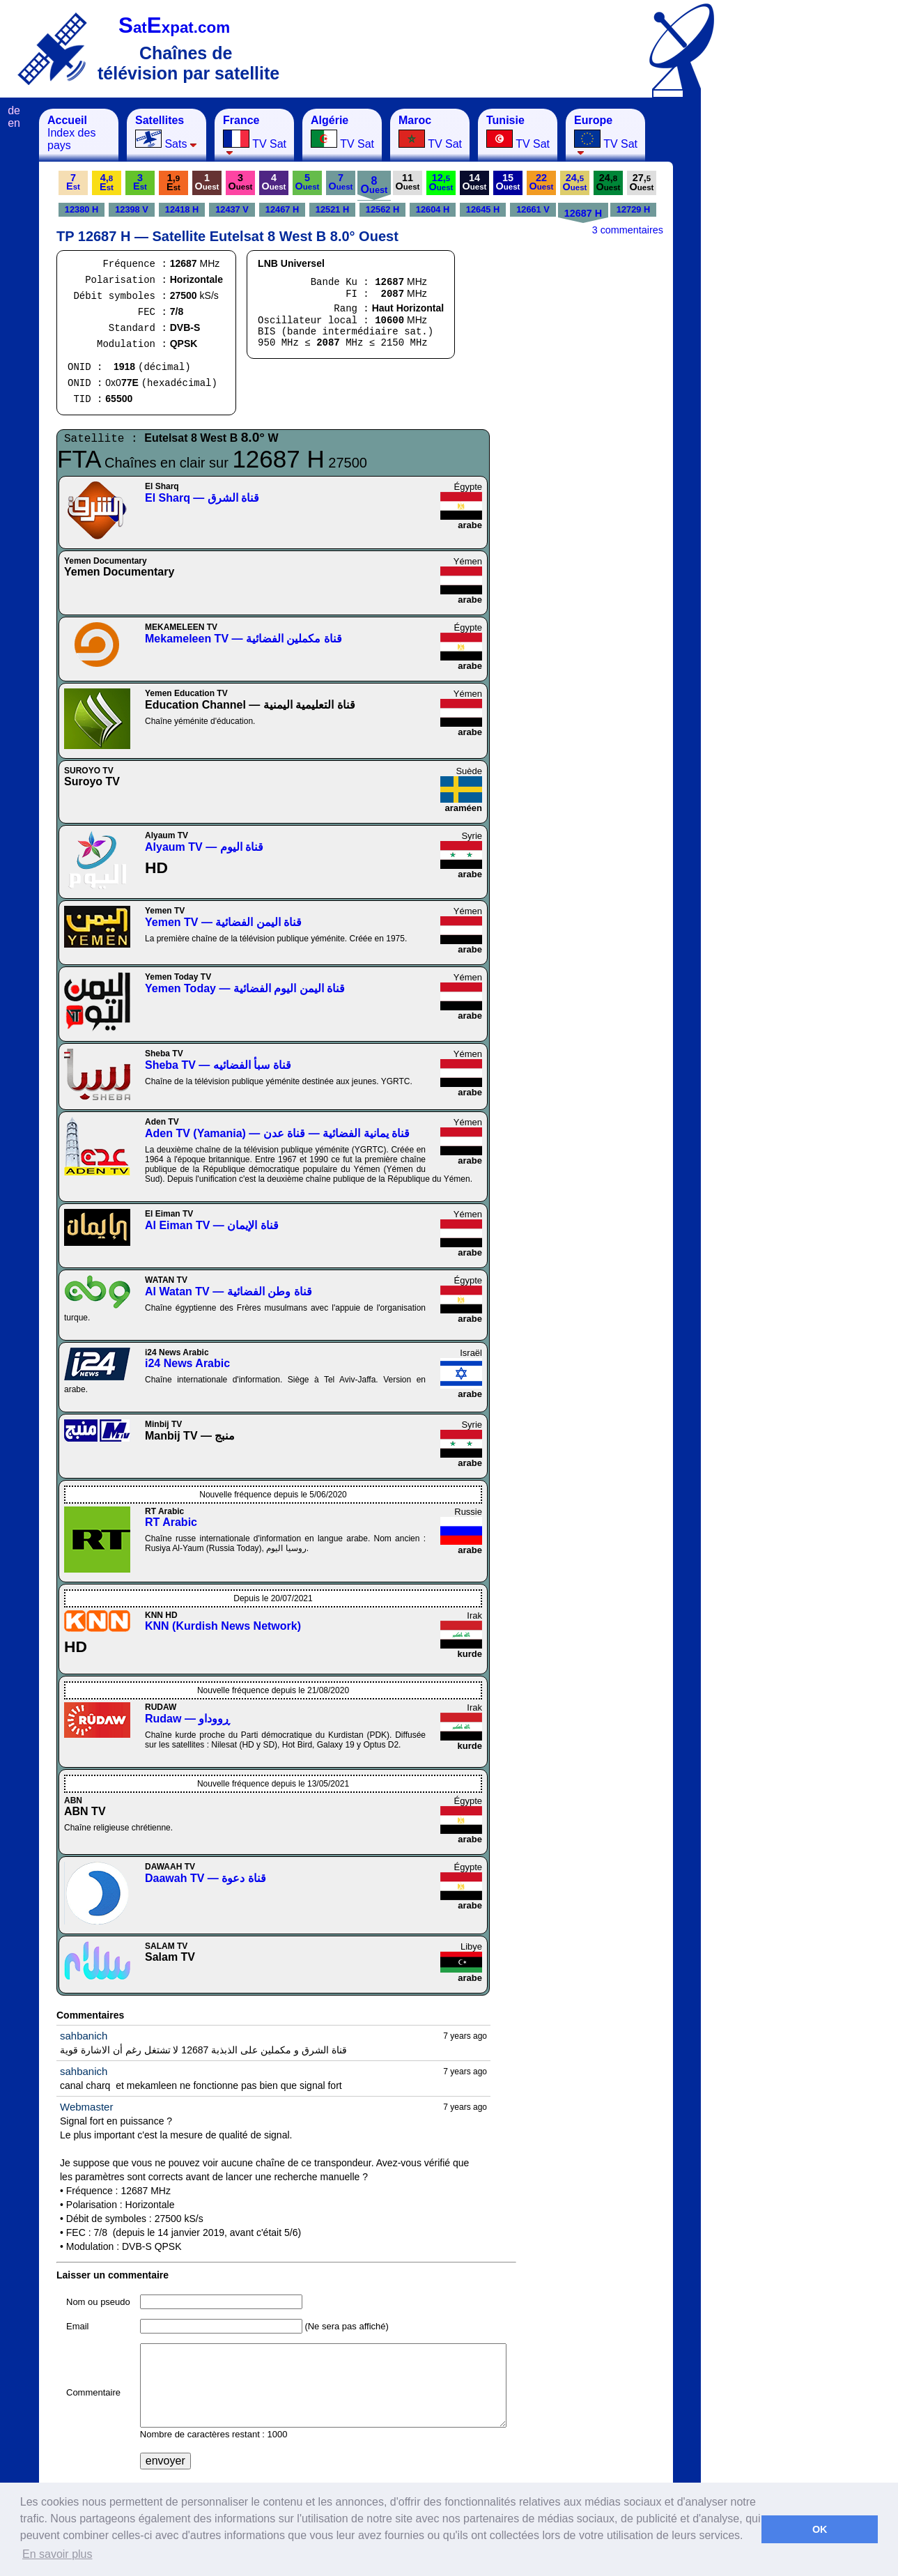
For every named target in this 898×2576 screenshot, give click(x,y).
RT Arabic (171, 1522)
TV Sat (254, 134)
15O (508, 182)
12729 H (633, 209)
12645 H (483, 209)
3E (140, 182)
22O (541, 182)
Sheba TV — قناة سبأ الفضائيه (218, 1065)
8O (374, 185)
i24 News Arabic (187, 1363)
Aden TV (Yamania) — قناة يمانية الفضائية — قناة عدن (277, 1133)
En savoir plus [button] (57, 2554)
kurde (470, 1654)
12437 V (232, 209)
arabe (470, 525)
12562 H (382, 209)
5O (307, 182)
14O (475, 182)
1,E (173, 182)
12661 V (533, 209)
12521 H (332, 209)
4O (274, 182)
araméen (463, 808)
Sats (166, 132)
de (14, 110)
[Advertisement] (770, 318)
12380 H (81, 209)
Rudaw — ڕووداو (187, 1719)
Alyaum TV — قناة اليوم (204, 847)
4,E (107, 182)
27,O (642, 182)
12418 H (182, 209)
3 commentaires (627, 230)
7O (341, 182)
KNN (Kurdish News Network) (223, 1626)
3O (241, 182)
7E (73, 182)
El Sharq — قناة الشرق (202, 498)
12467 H (282, 209)
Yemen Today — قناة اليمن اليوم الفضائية (245, 988)
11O (408, 182)
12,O (441, 182)
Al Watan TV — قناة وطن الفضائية (228, 1291)
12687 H (583, 213)
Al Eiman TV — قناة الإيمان (212, 1225)
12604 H (432, 209)
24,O (575, 182)
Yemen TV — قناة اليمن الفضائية (223, 922)
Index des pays (71, 132)
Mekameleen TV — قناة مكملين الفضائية (243, 639)
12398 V (131, 209)
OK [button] (820, 2529)
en (14, 123)
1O (207, 182)
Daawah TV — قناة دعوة (205, 1878)
